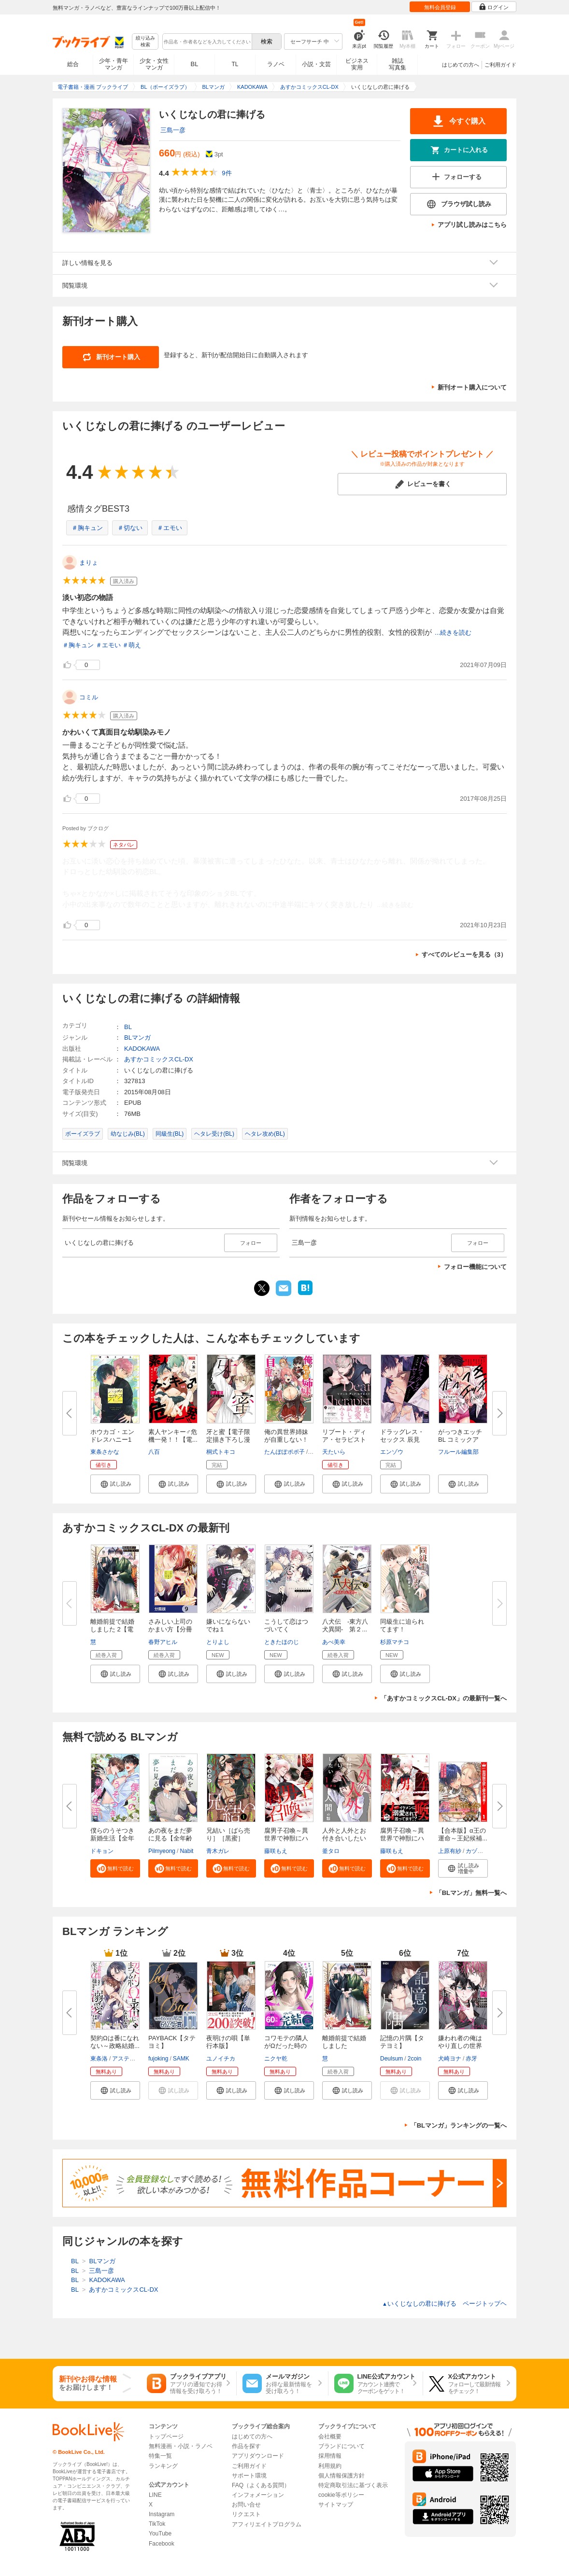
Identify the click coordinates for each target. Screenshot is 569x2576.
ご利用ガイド (500, 65)
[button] (115, 1484)
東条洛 (99, 2058)
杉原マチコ (394, 1642)
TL (234, 64)
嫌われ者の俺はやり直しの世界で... (460, 2045)
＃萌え (131, 645)
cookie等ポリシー (341, 2495)
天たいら (333, 1451)
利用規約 (329, 2466)
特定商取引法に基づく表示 (353, 2485)
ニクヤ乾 (275, 2058)
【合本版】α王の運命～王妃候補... (462, 1834)
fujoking (158, 2058)
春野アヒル (162, 1642)
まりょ (88, 562)
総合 (73, 64)
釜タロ (331, 1851)
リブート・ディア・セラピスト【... (344, 1439)
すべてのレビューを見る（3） (464, 954)
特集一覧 (160, 2455)
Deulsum (391, 2058)
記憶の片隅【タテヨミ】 (402, 2041)
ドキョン (102, 1851)
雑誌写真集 (397, 64)
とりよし (217, 1642)
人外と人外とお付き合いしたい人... (344, 1838)
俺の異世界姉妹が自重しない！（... (286, 1439)
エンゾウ (391, 1451)
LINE (155, 2495)
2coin (415, 2058)
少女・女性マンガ (154, 64)
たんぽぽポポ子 (284, 1451)
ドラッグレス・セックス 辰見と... (402, 1439)
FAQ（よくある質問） (261, 2485)
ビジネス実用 (357, 64)
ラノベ (275, 64)
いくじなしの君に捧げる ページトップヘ (444, 2303)
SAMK (181, 2058)
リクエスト (246, 2514)
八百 (154, 1451)
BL (195, 64)
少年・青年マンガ (113, 64)
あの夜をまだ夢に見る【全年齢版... (170, 1838)
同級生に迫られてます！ (402, 1625)
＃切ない (129, 527)
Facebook (161, 2543)
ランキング (163, 2466)
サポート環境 (249, 2475)
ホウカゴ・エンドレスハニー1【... (112, 1439)
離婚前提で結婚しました (344, 2041)
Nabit (186, 1851)
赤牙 (471, 2058)
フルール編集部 (458, 1451)
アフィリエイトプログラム (266, 2524)
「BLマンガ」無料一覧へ (471, 1892)
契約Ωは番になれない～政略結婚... (115, 2041)
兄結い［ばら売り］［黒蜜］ (228, 1834)
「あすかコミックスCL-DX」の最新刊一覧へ (444, 1698)
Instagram (161, 2514)
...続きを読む (453, 632)
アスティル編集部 (135, 2058)
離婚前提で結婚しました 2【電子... (112, 1629)
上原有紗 (449, 1851)
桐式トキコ (220, 1451)
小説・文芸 (316, 64)
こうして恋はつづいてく (286, 1625)
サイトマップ (335, 2504)
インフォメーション (258, 2495)
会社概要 (329, 2436)
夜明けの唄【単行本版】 (228, 2041)
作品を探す (246, 2446)
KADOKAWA (142, 1048)
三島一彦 (172, 130)
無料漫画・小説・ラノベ (181, 2446)
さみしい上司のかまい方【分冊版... (170, 1629)
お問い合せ (246, 2504)
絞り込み (145, 41)
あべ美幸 (333, 1642)
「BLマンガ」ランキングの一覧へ (459, 2125)
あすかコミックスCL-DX (158, 1059)
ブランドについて (341, 2446)
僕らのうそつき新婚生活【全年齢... (112, 1838)
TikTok (157, 2523)
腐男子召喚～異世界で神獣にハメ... (286, 1838)
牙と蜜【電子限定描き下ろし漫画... (228, 1439)
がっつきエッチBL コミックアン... (460, 1439)
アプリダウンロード (258, 2455)
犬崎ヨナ (449, 2058)
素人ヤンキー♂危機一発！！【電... (173, 1435)
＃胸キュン (87, 527)
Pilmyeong (161, 1851)
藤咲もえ (275, 1851)
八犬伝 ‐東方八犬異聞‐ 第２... (345, 1625)
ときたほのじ (281, 1642)
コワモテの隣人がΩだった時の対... (286, 2045)
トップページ (166, 2436)
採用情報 (329, 2455)
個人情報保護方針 (341, 2475)
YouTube (160, 2533)
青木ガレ (217, 1851)
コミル (88, 697)
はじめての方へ (460, 65)
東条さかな (104, 1451)
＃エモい (169, 527)
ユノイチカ (220, 2058)
